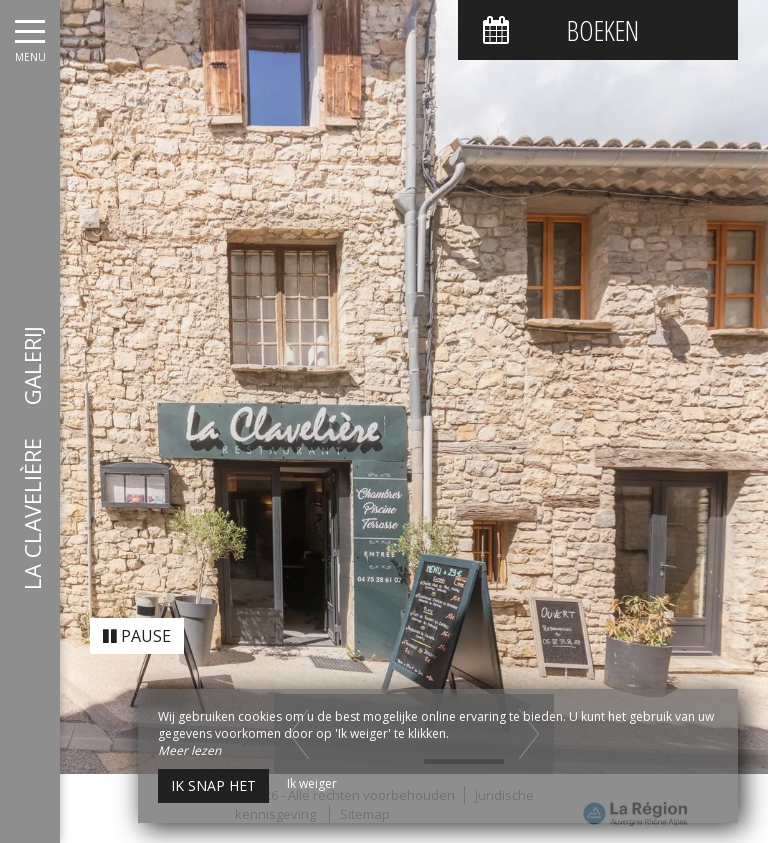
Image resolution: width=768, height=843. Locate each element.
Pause (137, 619)
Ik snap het (213, 785)
